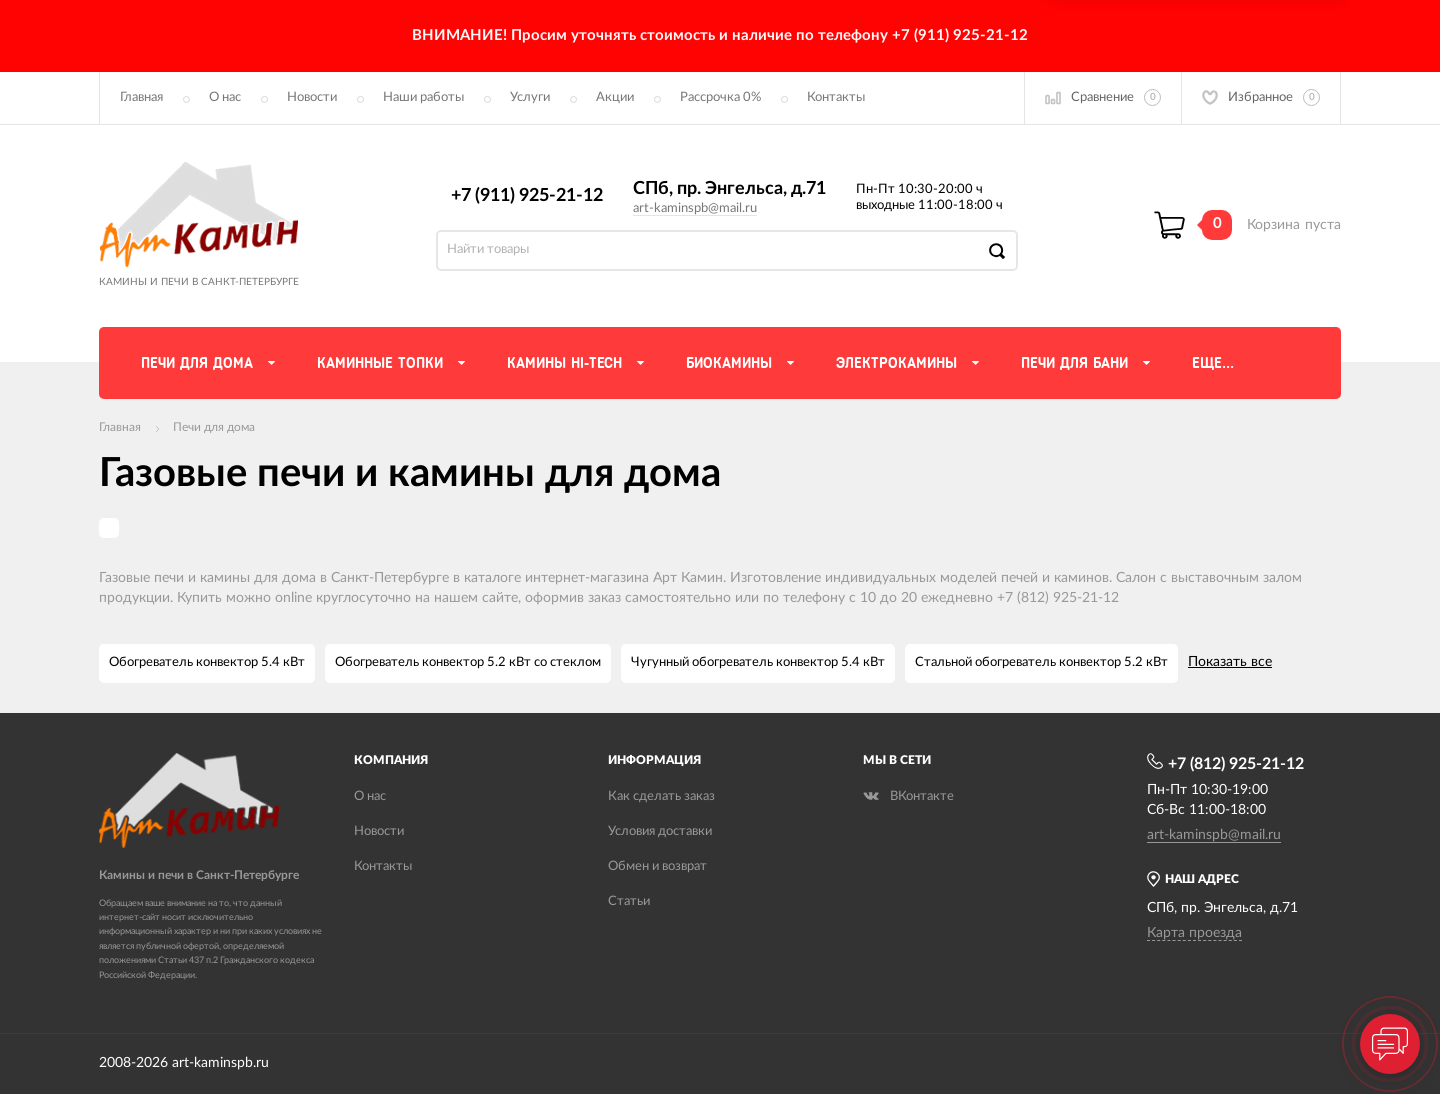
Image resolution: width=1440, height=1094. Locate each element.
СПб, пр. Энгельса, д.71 (729, 189)
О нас (225, 97)
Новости (312, 97)
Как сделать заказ (661, 796)
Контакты (836, 97)
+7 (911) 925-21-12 (527, 196)
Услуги (530, 97)
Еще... (1213, 363)
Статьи (629, 901)
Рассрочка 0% (720, 97)
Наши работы (423, 97)
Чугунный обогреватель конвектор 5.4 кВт (758, 662)
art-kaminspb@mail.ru (695, 208)
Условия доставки (660, 831)
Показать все (1230, 662)
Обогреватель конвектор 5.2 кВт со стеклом (468, 662)
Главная (141, 97)
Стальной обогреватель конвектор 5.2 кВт (1041, 662)
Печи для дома (214, 427)
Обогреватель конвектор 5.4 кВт (207, 662)
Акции (615, 97)
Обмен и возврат (657, 866)
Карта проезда (1194, 933)
